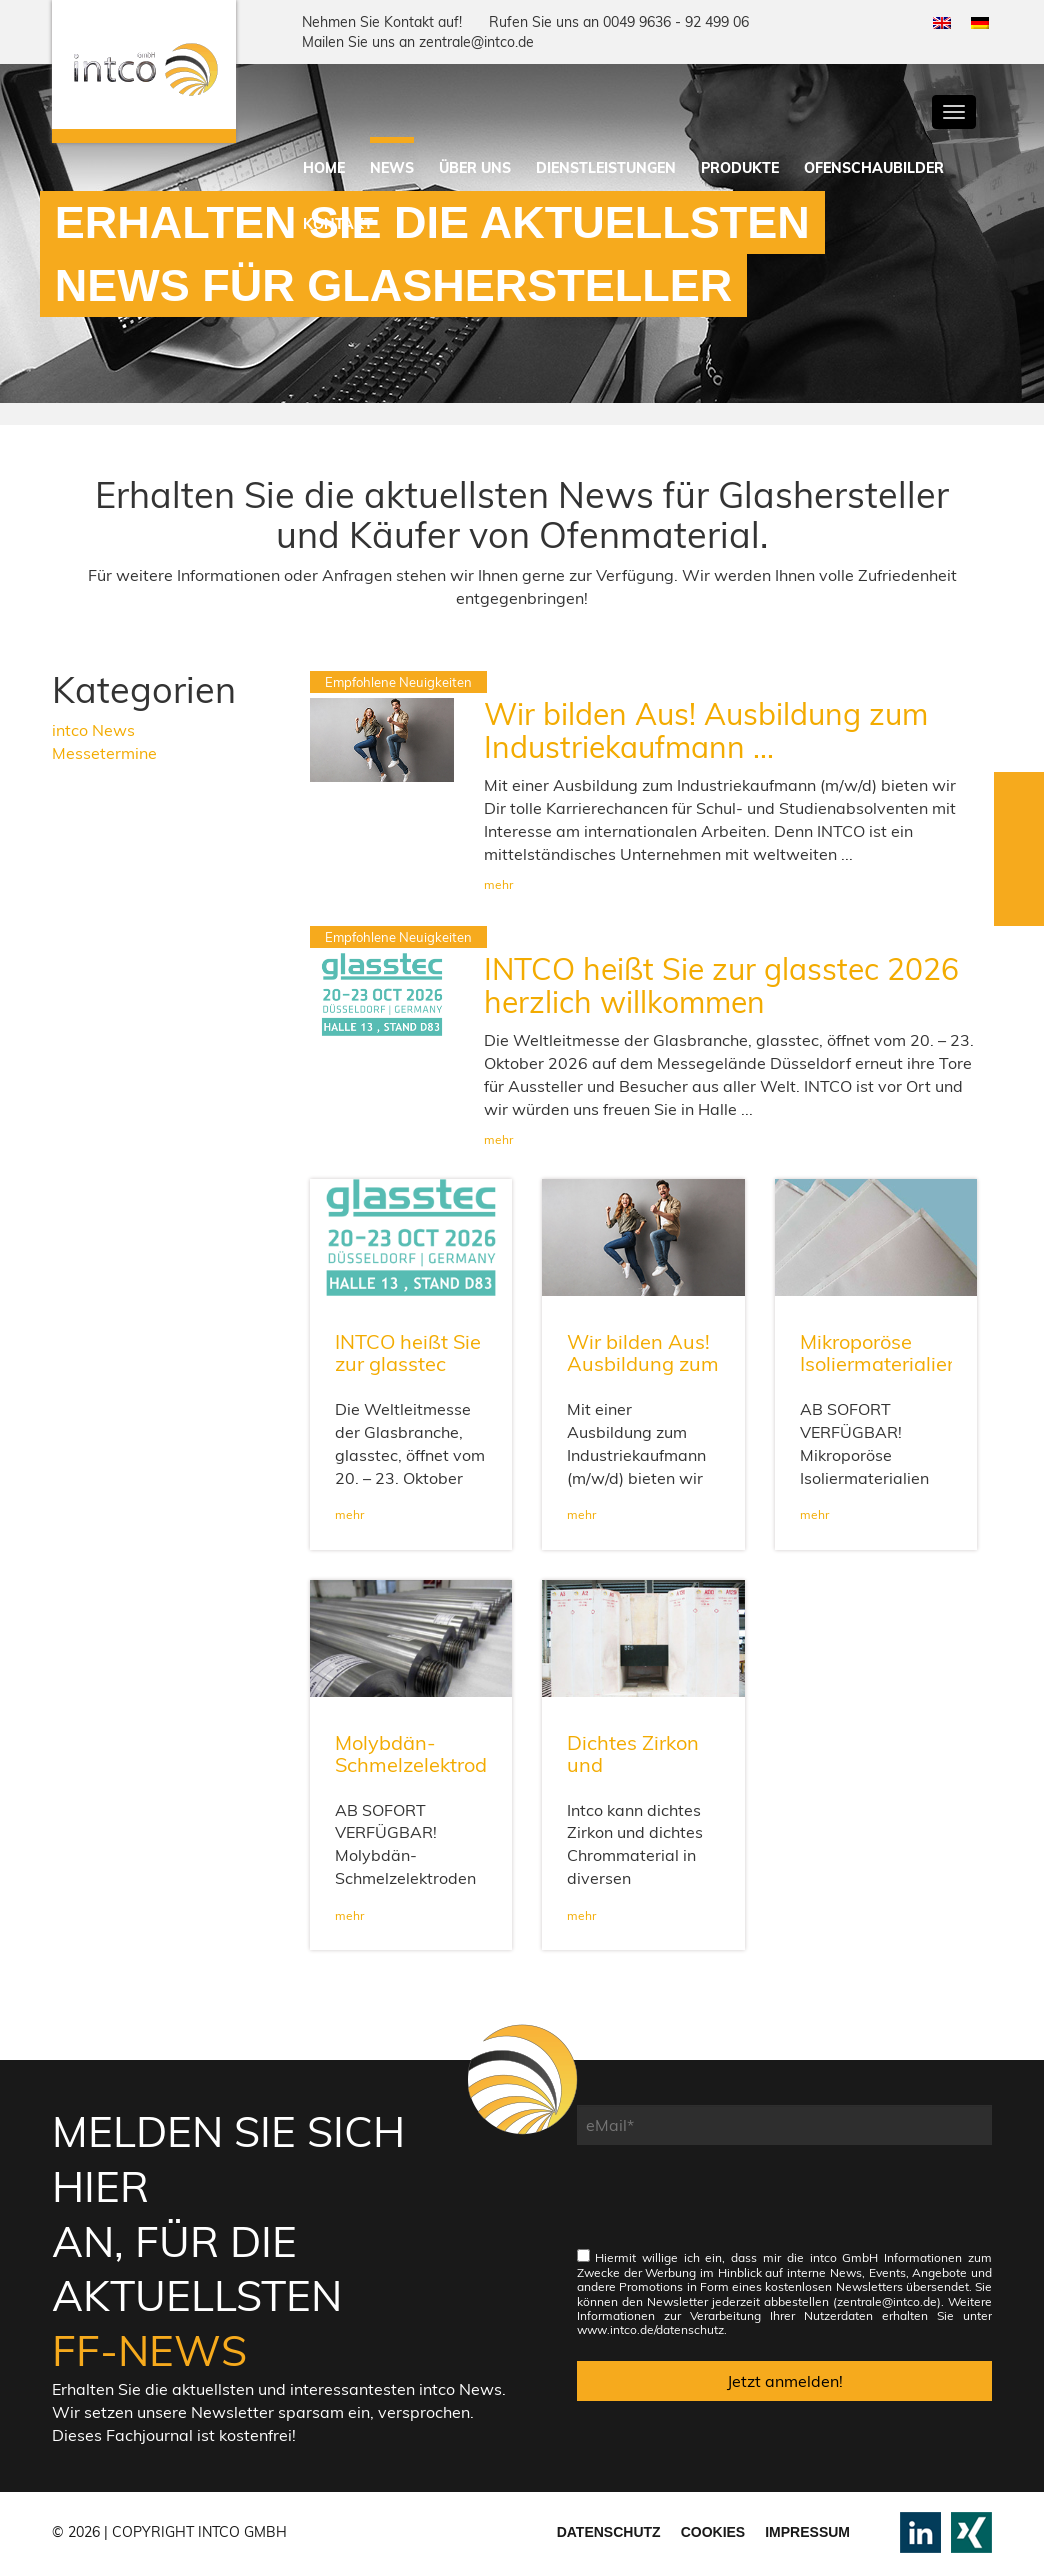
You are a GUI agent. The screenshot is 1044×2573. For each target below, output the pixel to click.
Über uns (475, 168)
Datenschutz (609, 2532)
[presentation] (729, 2207)
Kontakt (338, 224)
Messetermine (104, 753)
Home (324, 168)
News (392, 168)
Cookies (713, 2532)
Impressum (807, 2532)
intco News (93, 730)
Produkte (740, 168)
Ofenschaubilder (874, 168)
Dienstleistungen (606, 168)
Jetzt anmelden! (785, 2381)
